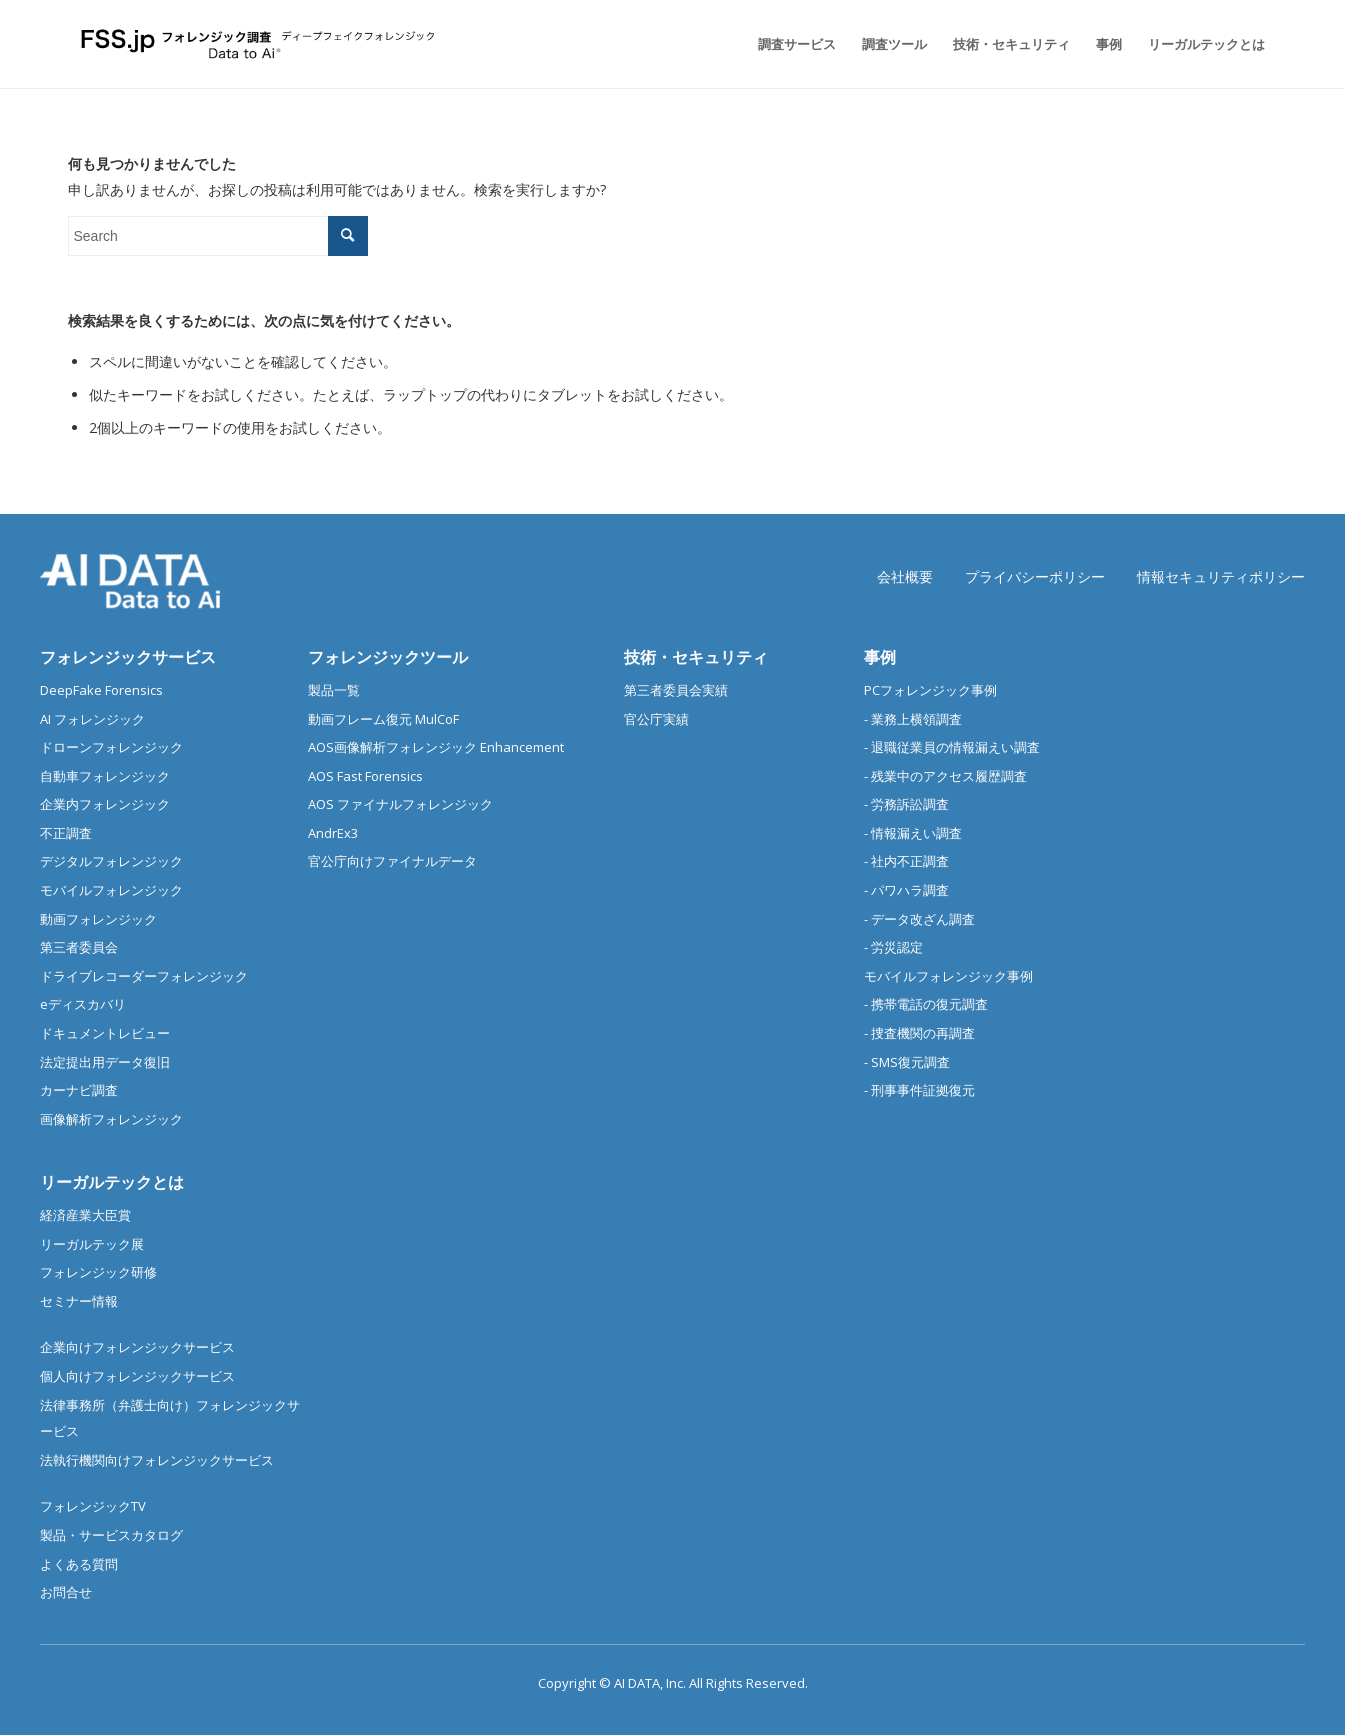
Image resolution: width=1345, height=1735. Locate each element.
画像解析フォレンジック (111, 1119)
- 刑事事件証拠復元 (919, 1090)
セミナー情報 (79, 1301)
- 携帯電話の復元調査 (926, 1004)
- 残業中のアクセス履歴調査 (945, 776)
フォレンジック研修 (98, 1272)
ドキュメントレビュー (105, 1033)
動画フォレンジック (98, 919)
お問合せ (66, 1592)
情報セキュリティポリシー (1221, 576)
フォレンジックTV (93, 1506)
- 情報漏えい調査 (913, 833)
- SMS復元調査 (907, 1062)
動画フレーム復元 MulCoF (383, 719)
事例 (880, 657)
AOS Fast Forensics (365, 776)
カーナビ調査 (79, 1090)
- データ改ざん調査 (919, 919)
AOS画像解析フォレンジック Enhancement (436, 747)
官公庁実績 (656, 719)
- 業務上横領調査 (913, 719)
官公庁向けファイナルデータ (392, 861)
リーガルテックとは (112, 1182)
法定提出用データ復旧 (105, 1062)
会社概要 (905, 576)
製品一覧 (334, 690)
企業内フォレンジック (105, 804)
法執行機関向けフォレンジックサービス (157, 1460)
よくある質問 (79, 1564)
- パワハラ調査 (906, 890)
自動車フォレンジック (105, 776)
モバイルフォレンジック (111, 890)
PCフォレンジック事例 (930, 690)
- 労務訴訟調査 (906, 804)
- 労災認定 (893, 947)
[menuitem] (797, 44)
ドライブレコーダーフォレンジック (144, 976)
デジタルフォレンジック (111, 861)
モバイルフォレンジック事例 (948, 976)
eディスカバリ (83, 1004)
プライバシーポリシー (1035, 576)
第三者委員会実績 (676, 690)
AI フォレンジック (92, 719)
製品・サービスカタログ (111, 1535)
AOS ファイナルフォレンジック (400, 804)
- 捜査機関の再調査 (919, 1033)
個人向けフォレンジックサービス (137, 1376)
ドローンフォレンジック (111, 747)
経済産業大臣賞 (85, 1215)
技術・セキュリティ (696, 657)
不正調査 (66, 833)
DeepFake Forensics (101, 690)
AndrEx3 (333, 833)
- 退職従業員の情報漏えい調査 (952, 747)
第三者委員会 (79, 947)
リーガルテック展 (92, 1244)
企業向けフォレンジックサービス (137, 1347)
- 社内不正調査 (906, 861)
